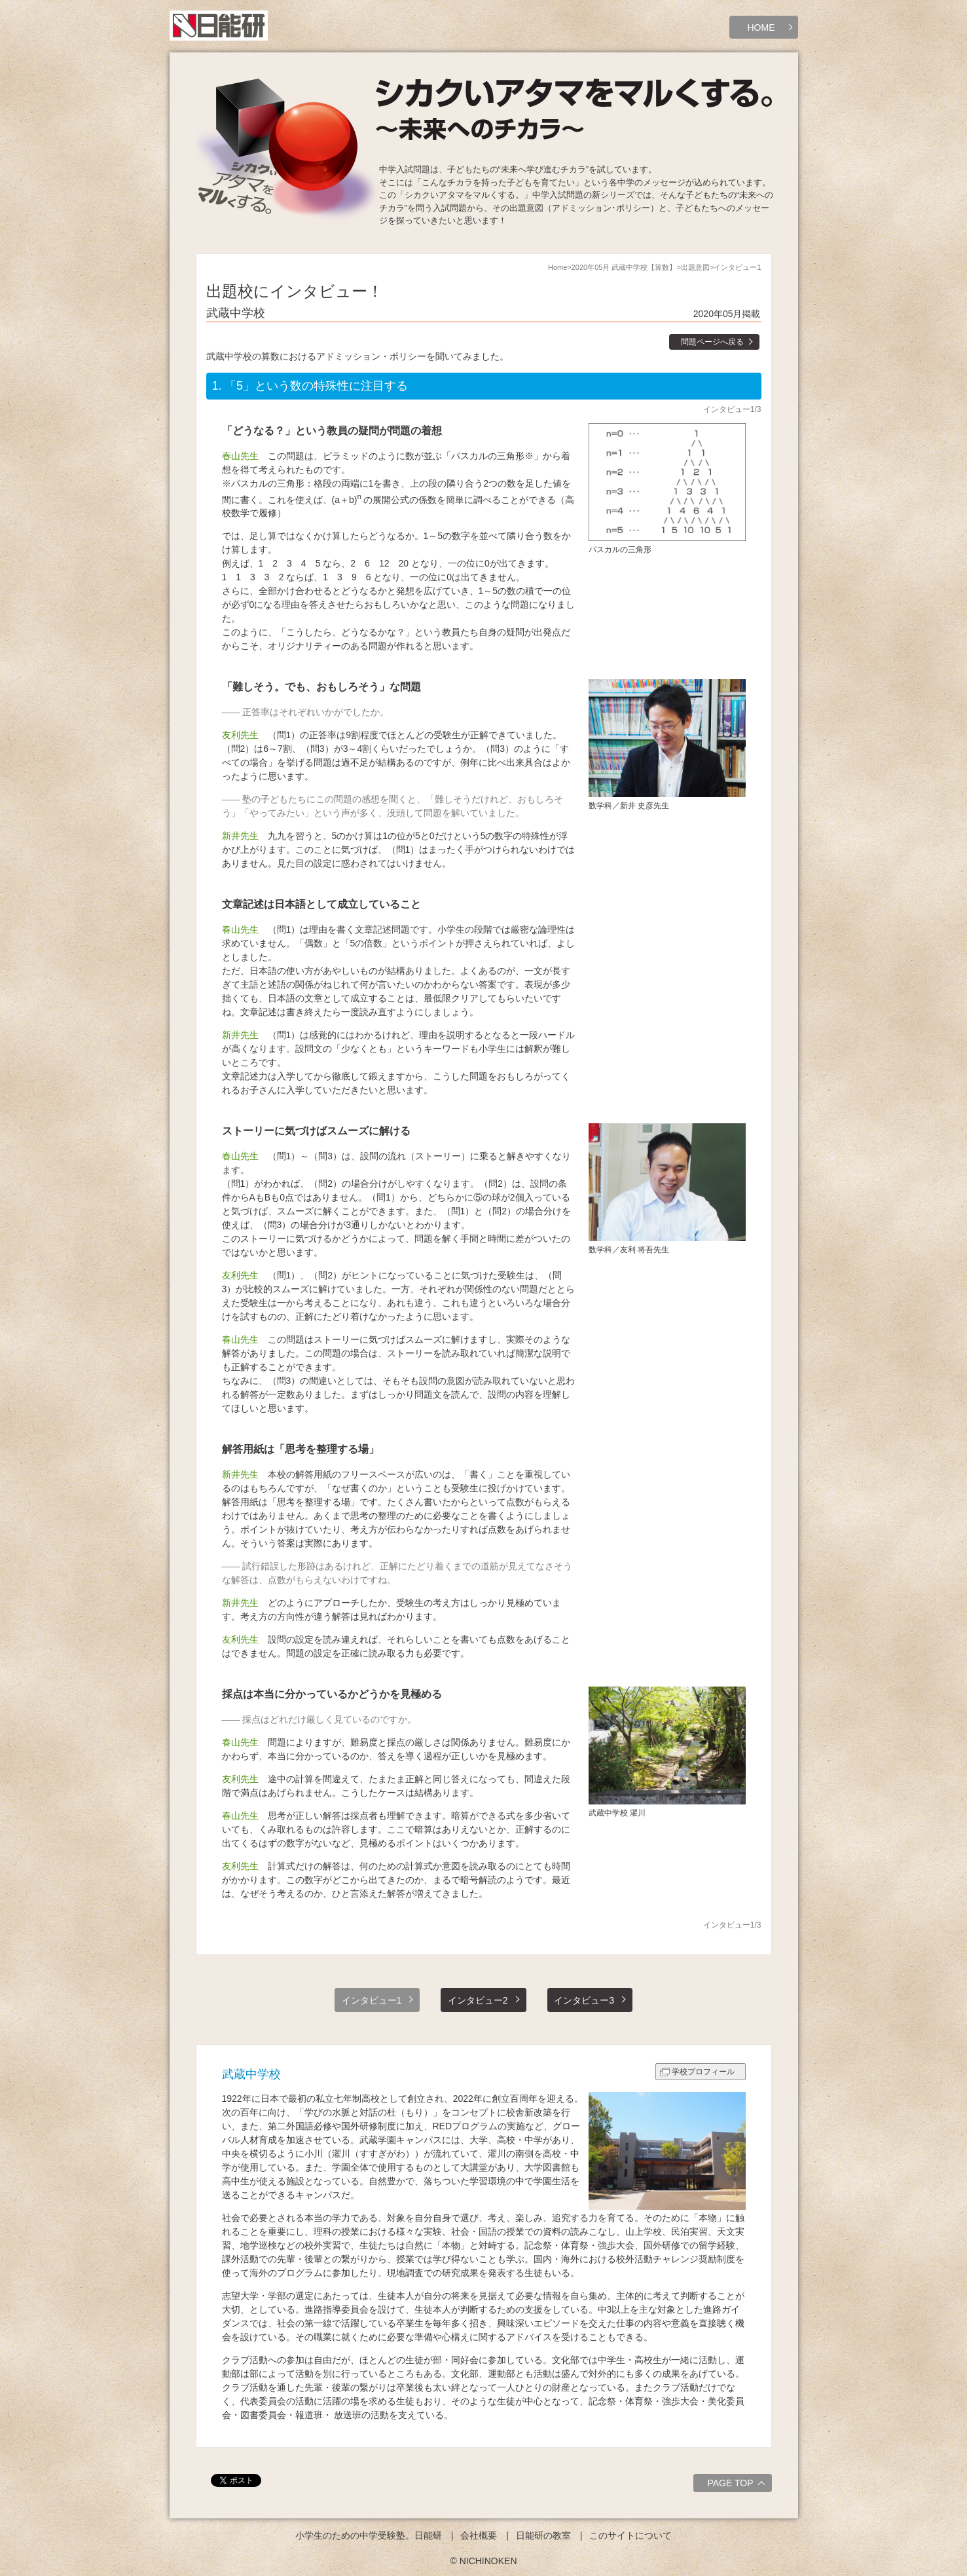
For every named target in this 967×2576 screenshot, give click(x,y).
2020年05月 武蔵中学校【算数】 (624, 267)
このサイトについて (630, 2535)
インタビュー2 (478, 1999)
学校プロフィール (703, 2071)
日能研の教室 (543, 2535)
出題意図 (695, 267)
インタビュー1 (372, 1999)
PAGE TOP (737, 2485)
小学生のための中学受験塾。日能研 (368, 2535)
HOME (761, 27)
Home (557, 267)
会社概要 (478, 2535)
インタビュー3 (584, 1999)
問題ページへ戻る (712, 341)
